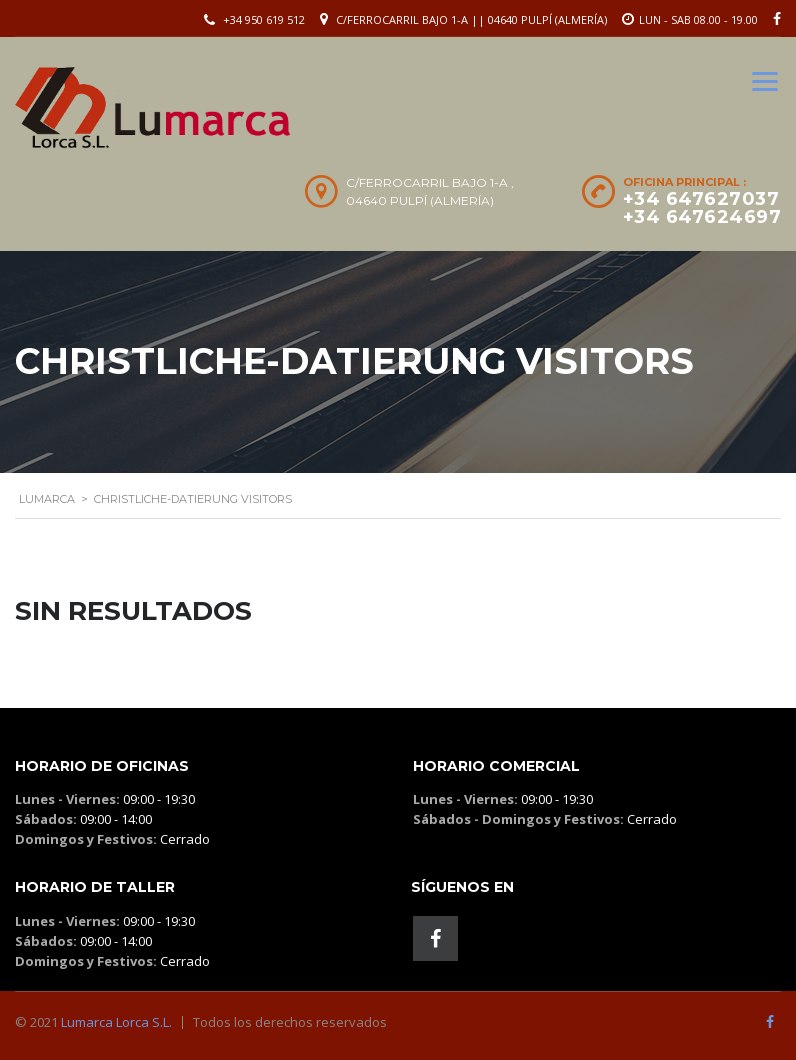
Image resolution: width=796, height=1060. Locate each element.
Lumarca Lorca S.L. (116, 1022)
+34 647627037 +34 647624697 (702, 208)
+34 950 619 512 (264, 19)
